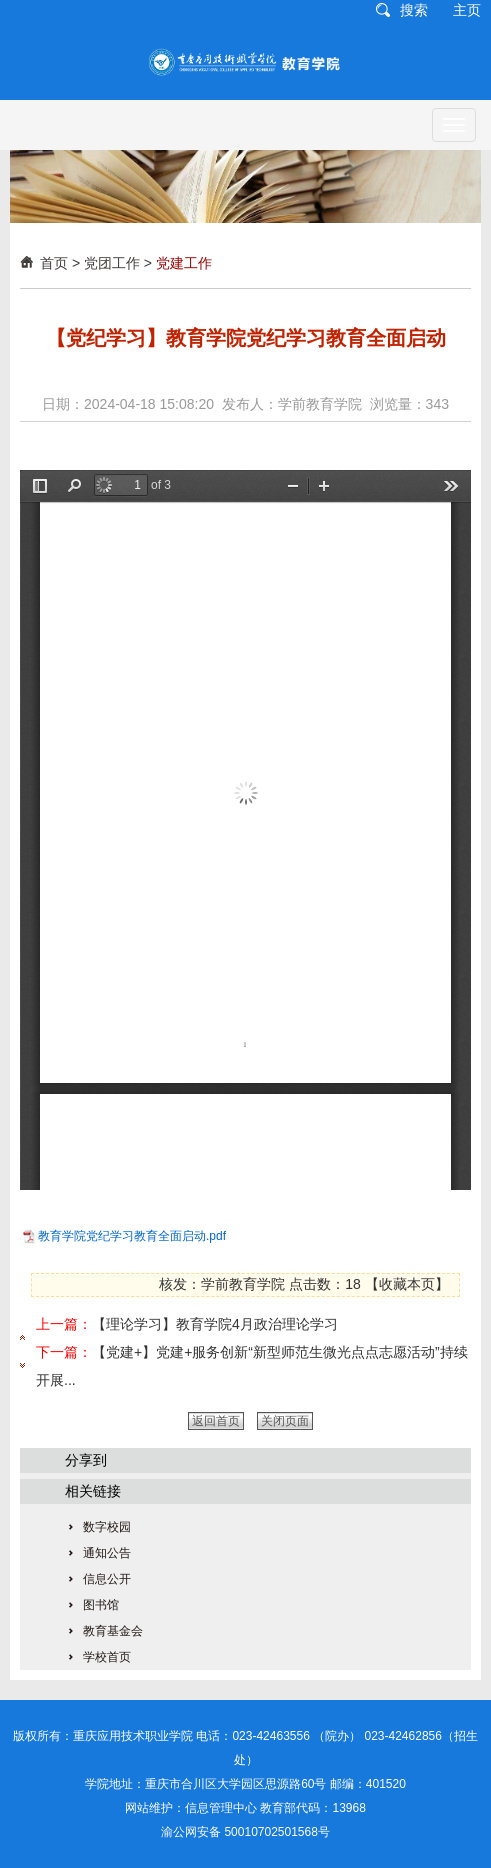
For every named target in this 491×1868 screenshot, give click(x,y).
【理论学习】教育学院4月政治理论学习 (215, 1324)
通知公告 (107, 1553)
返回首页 (216, 1421)
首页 (54, 263)
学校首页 (107, 1657)
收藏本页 (407, 1284)
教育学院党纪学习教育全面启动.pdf (132, 1236)
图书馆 (101, 1605)
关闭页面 (285, 1421)
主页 (467, 10)
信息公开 (107, 1579)
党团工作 (112, 263)
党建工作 (184, 263)
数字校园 (107, 1527)
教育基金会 (113, 1631)
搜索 (414, 10)
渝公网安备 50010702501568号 (245, 1832)
